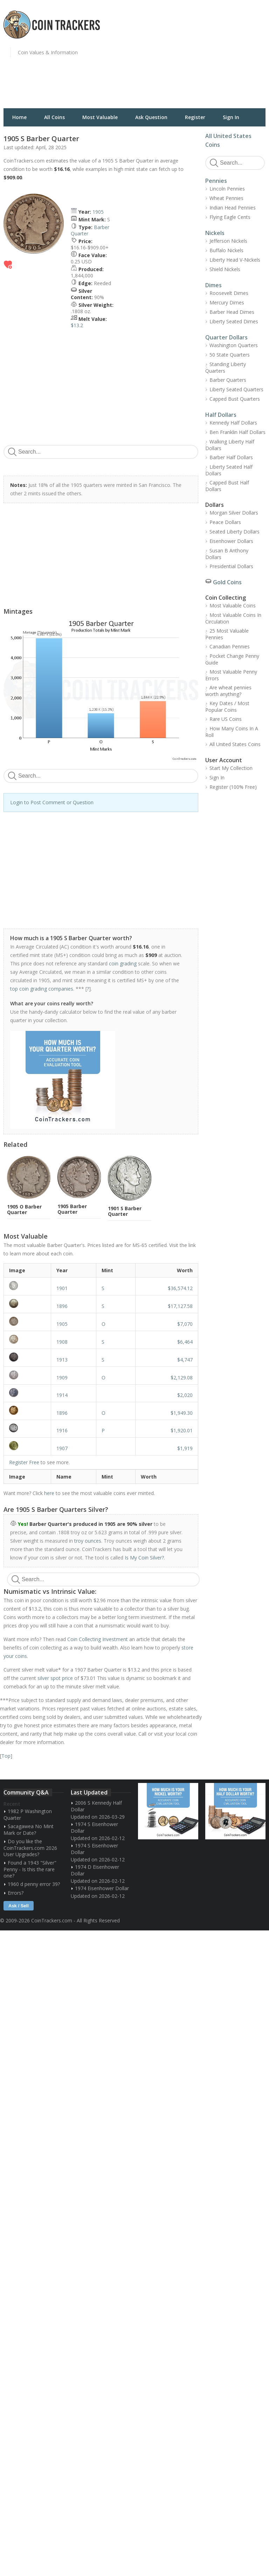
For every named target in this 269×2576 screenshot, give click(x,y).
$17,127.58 (180, 1306)
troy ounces (87, 1540)
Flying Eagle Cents (229, 217)
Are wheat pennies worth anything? (228, 690)
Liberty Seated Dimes (233, 321)
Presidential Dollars (231, 566)
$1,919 (185, 1448)
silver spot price (55, 1678)
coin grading (123, 963)
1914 (62, 1395)
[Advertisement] (203, 58)
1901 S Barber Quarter (125, 1211)
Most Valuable (100, 117)
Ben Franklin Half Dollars (237, 432)
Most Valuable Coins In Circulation (233, 618)
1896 (62, 1306)
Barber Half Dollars (231, 457)
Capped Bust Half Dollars (227, 486)
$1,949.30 (182, 1413)
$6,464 (185, 1341)
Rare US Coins (225, 719)
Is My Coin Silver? (144, 1557)
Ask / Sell (18, 1905)
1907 (62, 1448)
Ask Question (151, 117)
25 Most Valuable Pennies (227, 634)
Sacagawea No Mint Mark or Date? (29, 1829)
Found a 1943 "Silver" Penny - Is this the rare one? (30, 1869)
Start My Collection (231, 768)
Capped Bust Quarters (234, 398)
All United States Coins (235, 744)
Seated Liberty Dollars (234, 531)
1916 (62, 1430)
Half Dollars (220, 415)
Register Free (24, 1462)
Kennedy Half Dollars (233, 422)
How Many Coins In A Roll (231, 731)
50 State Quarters (229, 354)
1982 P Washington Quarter (28, 1814)
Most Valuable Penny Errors (231, 675)
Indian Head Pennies (232, 207)
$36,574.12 (180, 1288)
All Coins (54, 117)
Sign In (231, 117)
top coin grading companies (41, 988)
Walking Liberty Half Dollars (229, 445)
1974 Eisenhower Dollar (102, 1888)
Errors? (15, 1892)
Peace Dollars (225, 522)
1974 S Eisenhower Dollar (94, 1827)
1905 (98, 211)
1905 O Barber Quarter (24, 1209)
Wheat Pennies (226, 198)
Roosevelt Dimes (228, 293)
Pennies (216, 181)
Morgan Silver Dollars (233, 512)
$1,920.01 (182, 1430)
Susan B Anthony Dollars (226, 553)
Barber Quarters (227, 380)
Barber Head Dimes (231, 312)
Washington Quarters (233, 345)
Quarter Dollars (226, 337)
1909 (62, 1377)
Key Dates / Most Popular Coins (227, 706)
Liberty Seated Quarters (236, 389)
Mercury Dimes (226, 302)
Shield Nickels (224, 269)
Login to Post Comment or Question (52, 802)
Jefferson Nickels (228, 240)
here (49, 1493)
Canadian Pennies (229, 646)
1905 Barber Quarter (72, 1209)
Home (19, 117)
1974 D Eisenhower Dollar (95, 1870)
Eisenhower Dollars (231, 541)
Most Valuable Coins (232, 605)
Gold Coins (227, 582)
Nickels (215, 233)
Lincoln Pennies (227, 188)
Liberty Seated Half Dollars (229, 470)
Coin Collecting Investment (97, 1639)
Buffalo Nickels (226, 250)
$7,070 (185, 1324)
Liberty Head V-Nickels (234, 259)
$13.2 (77, 325)
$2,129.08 (182, 1377)
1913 (62, 1359)
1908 (62, 1341)
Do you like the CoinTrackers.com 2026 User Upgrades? (30, 1848)
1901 (62, 1288)
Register (195, 117)
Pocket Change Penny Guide (232, 659)
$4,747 (185, 1359)
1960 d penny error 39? (34, 1884)
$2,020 (185, 1395)
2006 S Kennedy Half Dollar (96, 1806)
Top (6, 1755)
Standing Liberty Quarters (225, 367)
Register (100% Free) (233, 787)
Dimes (213, 285)
